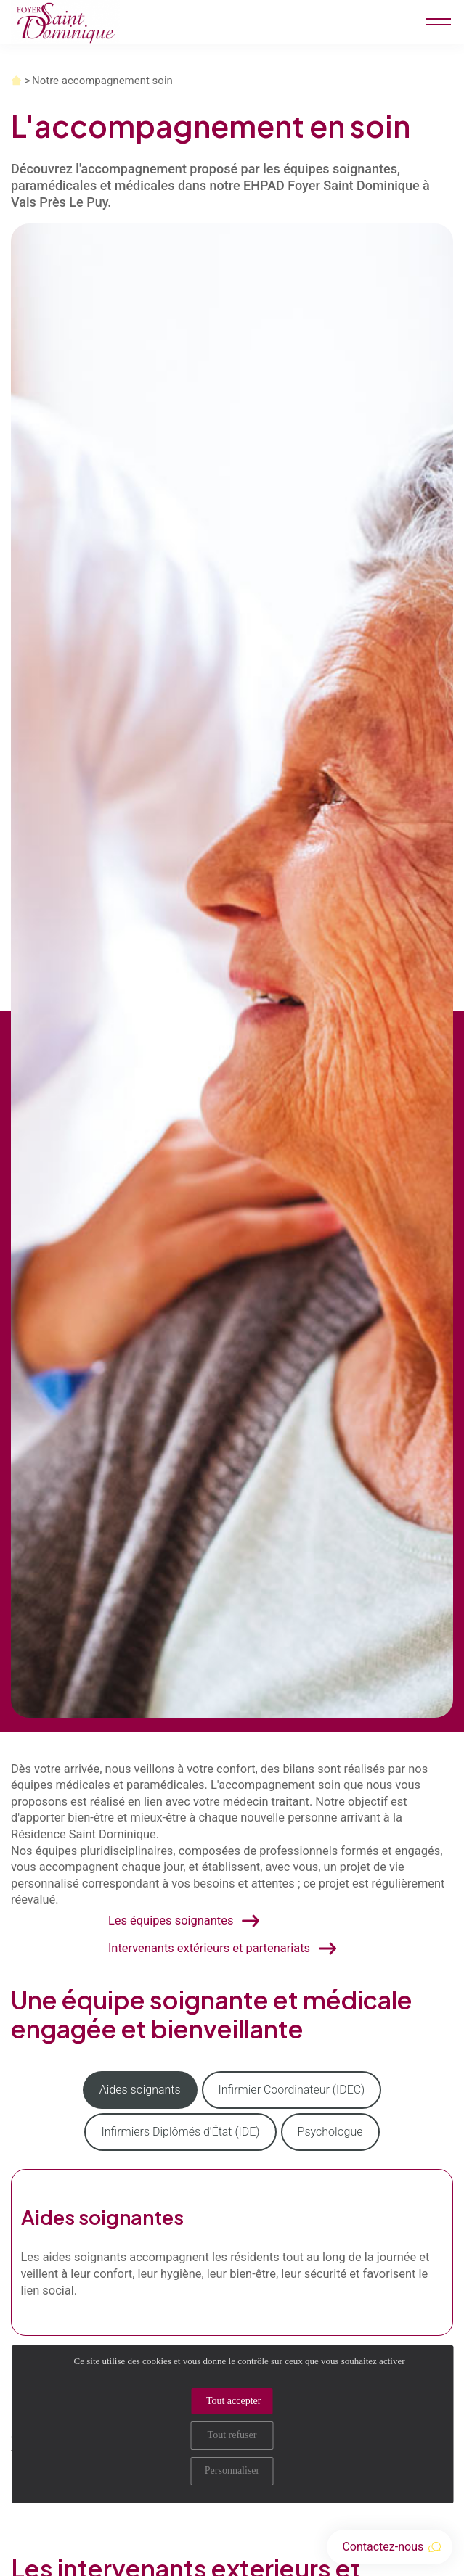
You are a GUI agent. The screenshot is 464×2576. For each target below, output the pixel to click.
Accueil (16, 80)
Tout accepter (233, 2400)
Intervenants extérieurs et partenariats (209, 1948)
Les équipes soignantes (171, 1920)
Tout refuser (232, 2434)
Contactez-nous (391, 2547)
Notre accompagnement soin (102, 80)
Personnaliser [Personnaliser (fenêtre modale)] (232, 2470)
